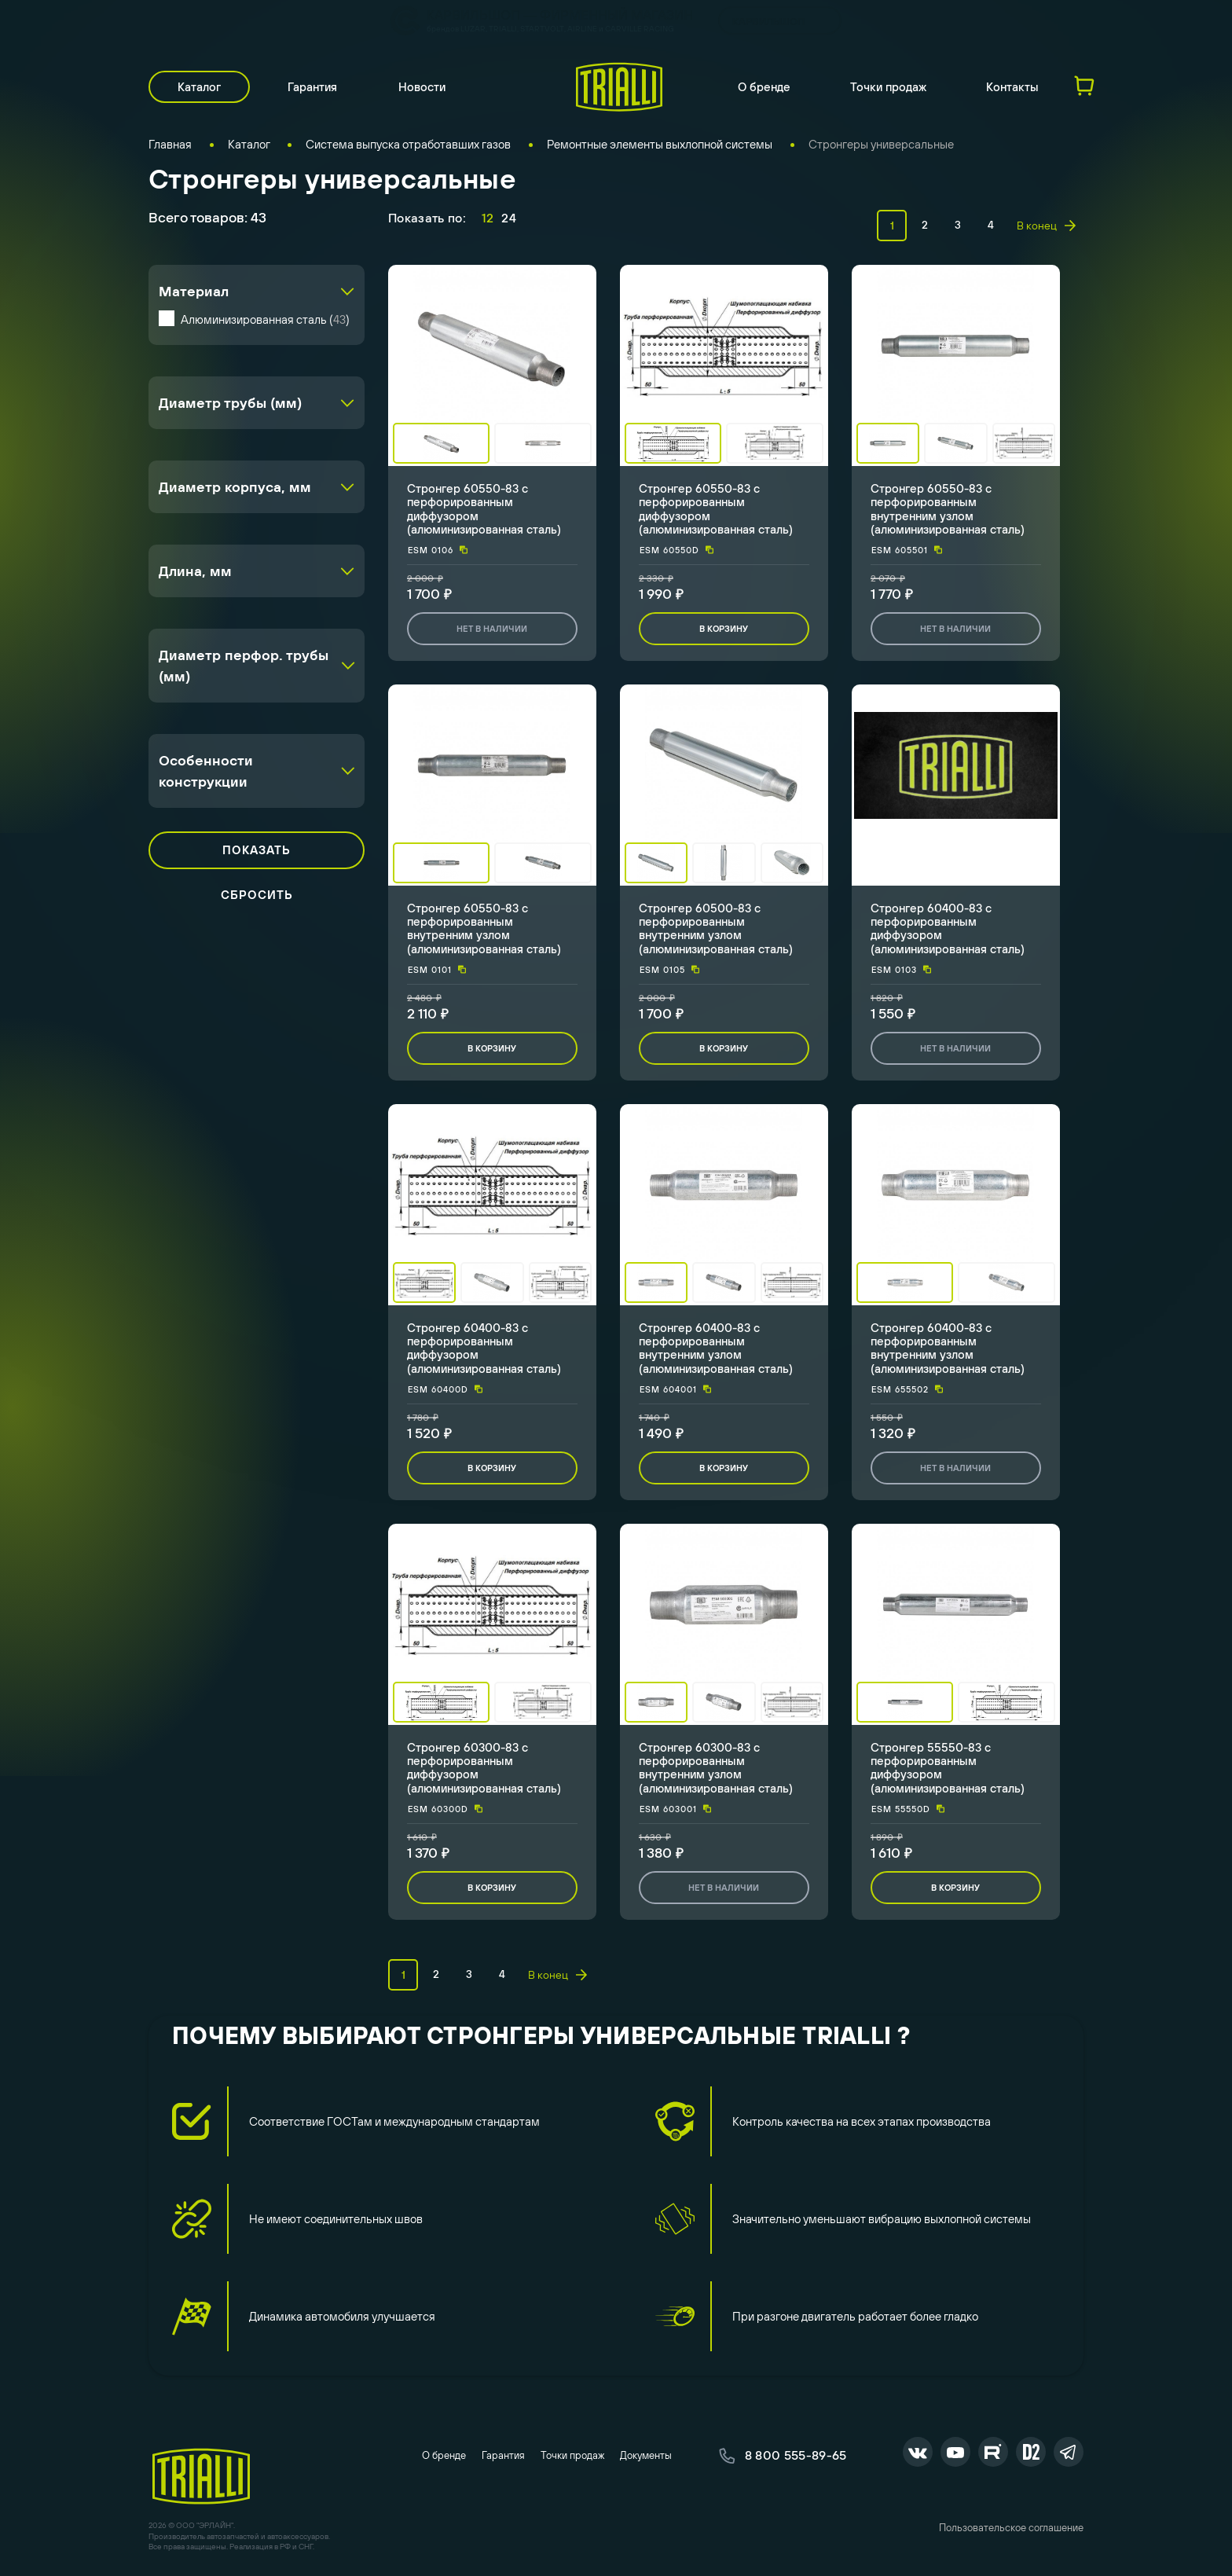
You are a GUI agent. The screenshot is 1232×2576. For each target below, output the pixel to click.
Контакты (1012, 87)
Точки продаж (888, 87)
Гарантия (312, 87)
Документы (646, 2455)
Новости (422, 87)
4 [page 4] (991, 224)
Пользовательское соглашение (1011, 2528)
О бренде (764, 87)
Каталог (199, 87)
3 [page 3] (958, 224)
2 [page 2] (925, 224)
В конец (1046, 225)
